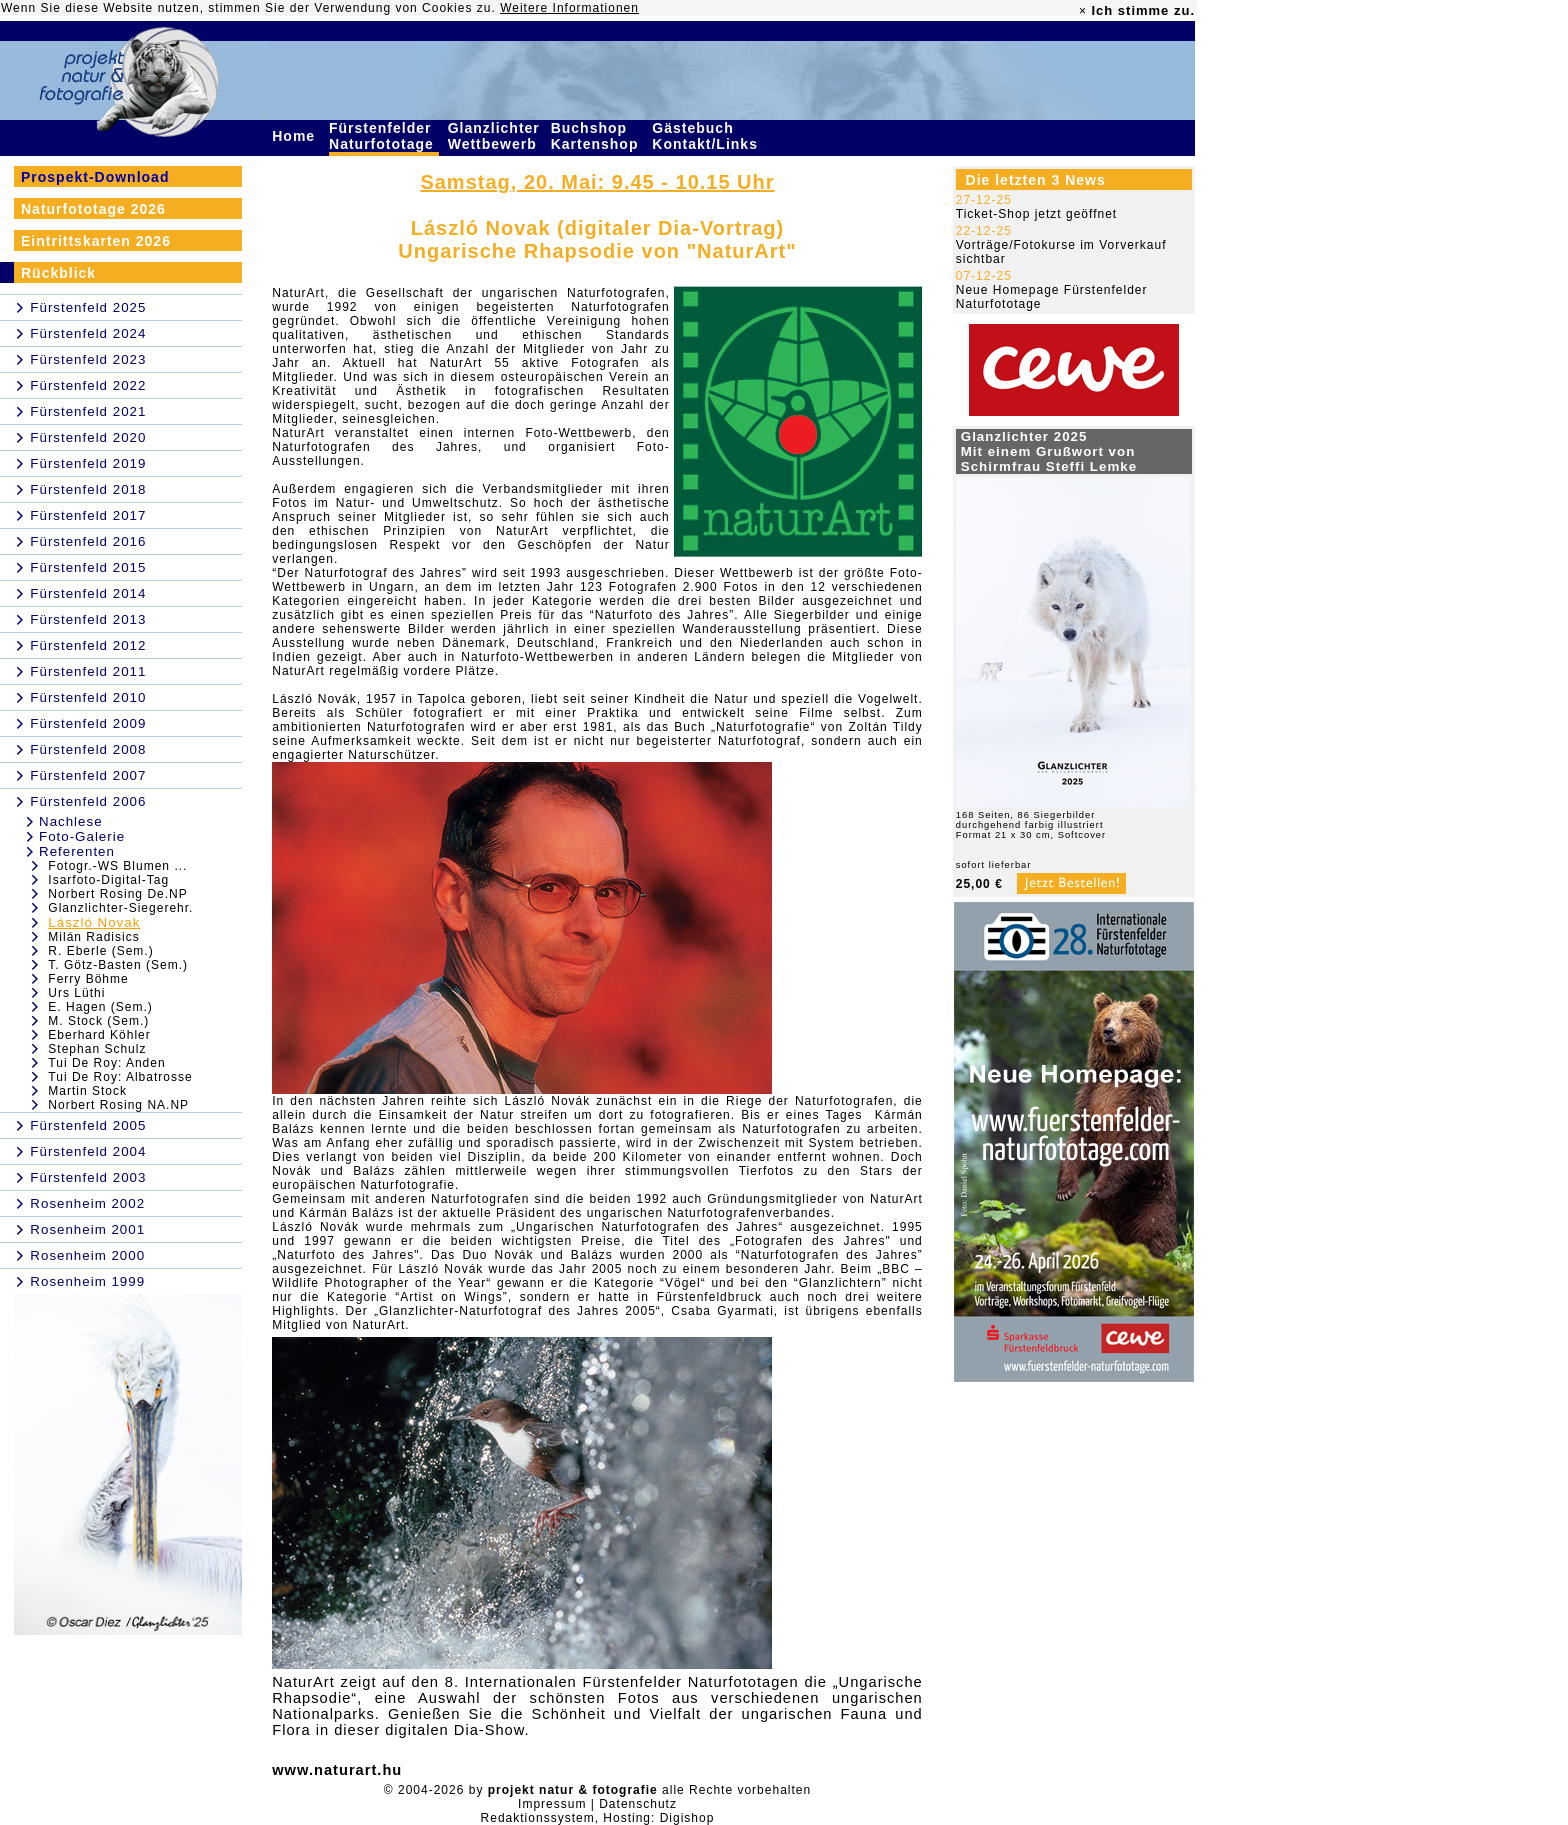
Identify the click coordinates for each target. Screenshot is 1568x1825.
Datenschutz (638, 1804)
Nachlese (71, 821)
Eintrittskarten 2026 (96, 241)
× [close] (1083, 11)
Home (296, 136)
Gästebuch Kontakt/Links (707, 136)
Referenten (77, 851)
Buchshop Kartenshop (597, 136)
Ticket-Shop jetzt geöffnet (1036, 214)
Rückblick (58, 273)
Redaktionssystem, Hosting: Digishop (598, 1818)
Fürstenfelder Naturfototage (384, 136)
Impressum (552, 1804)
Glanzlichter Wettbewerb (495, 136)
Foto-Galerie (82, 836)
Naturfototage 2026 (93, 209)
